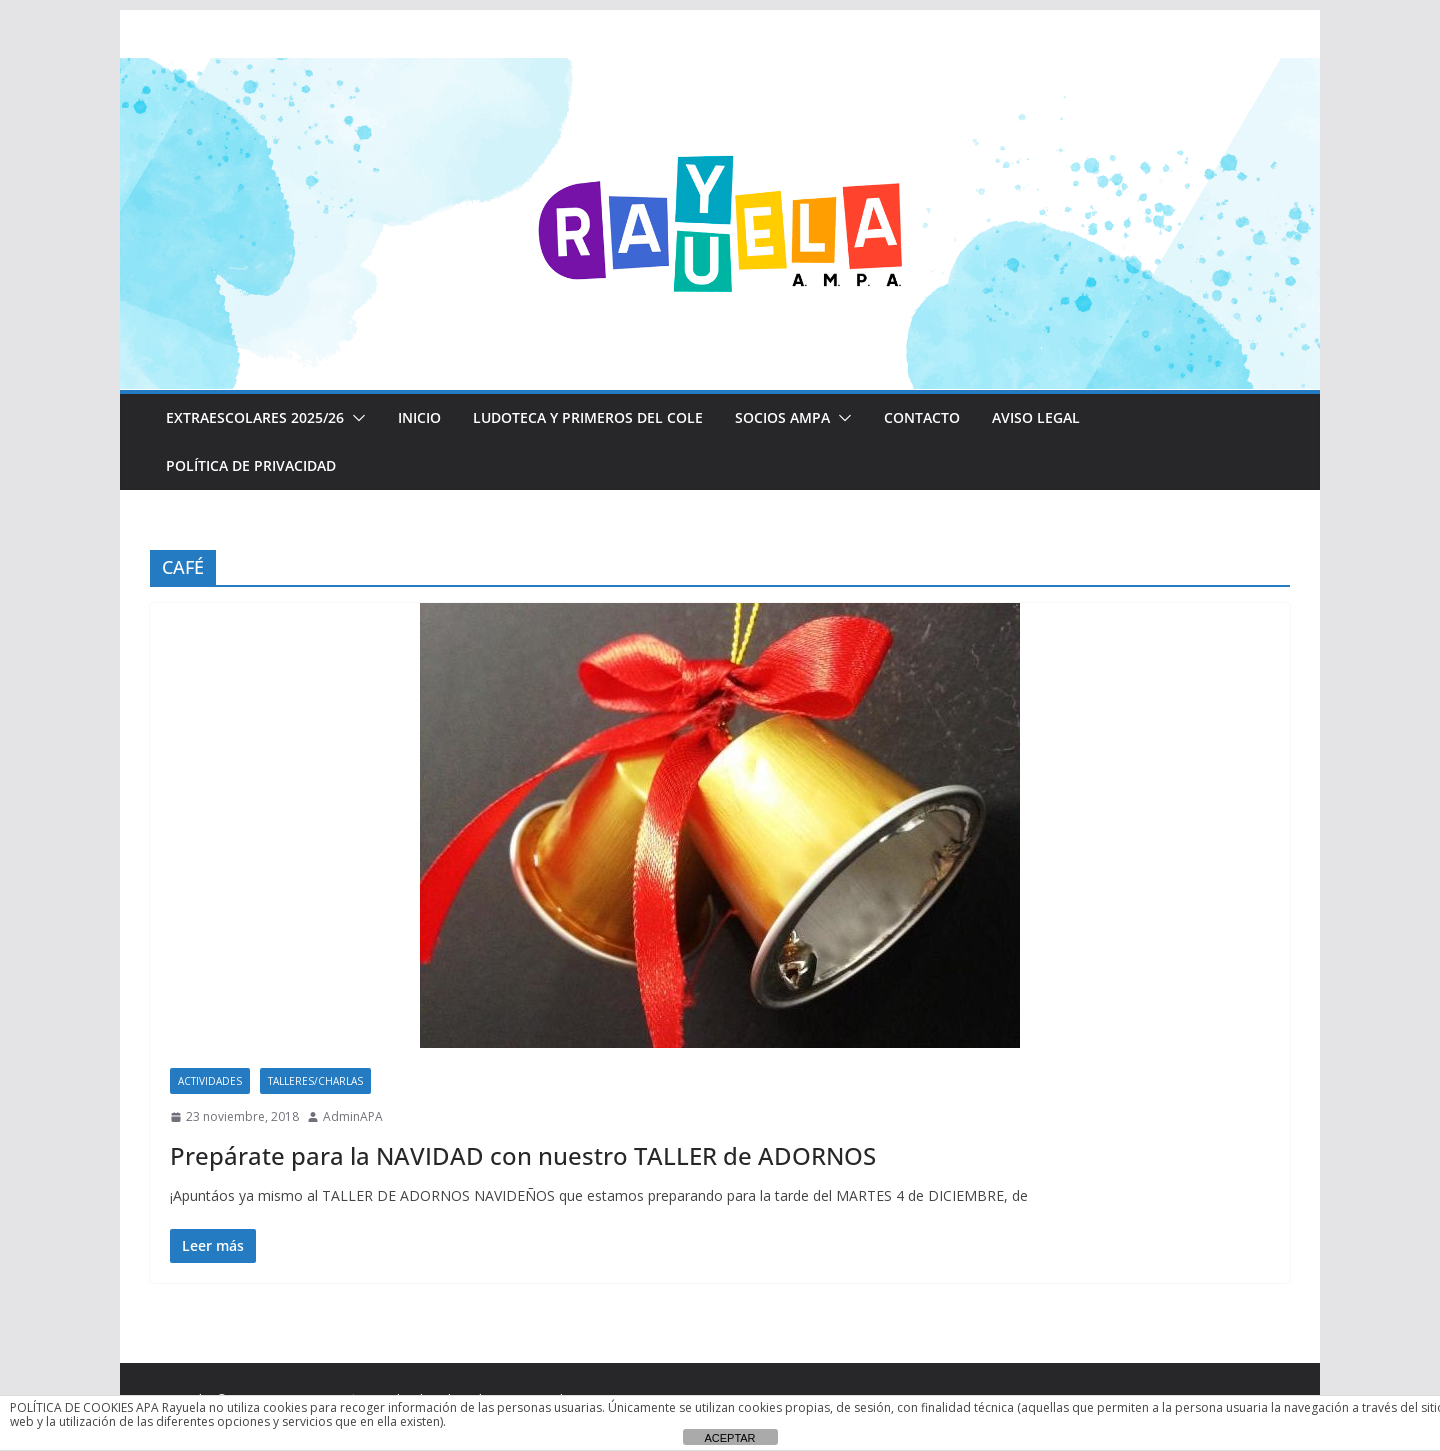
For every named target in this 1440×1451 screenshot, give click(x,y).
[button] (353, 418)
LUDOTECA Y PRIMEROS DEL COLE (585, 417)
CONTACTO (918, 417)
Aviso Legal (1030, 417)
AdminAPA (353, 1116)
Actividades (210, 1081)
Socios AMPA (778, 417)
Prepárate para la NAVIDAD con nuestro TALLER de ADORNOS (514, 1155)
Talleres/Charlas (315, 1081)
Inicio (418, 417)
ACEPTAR (729, 1438)
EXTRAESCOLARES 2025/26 (254, 417)
